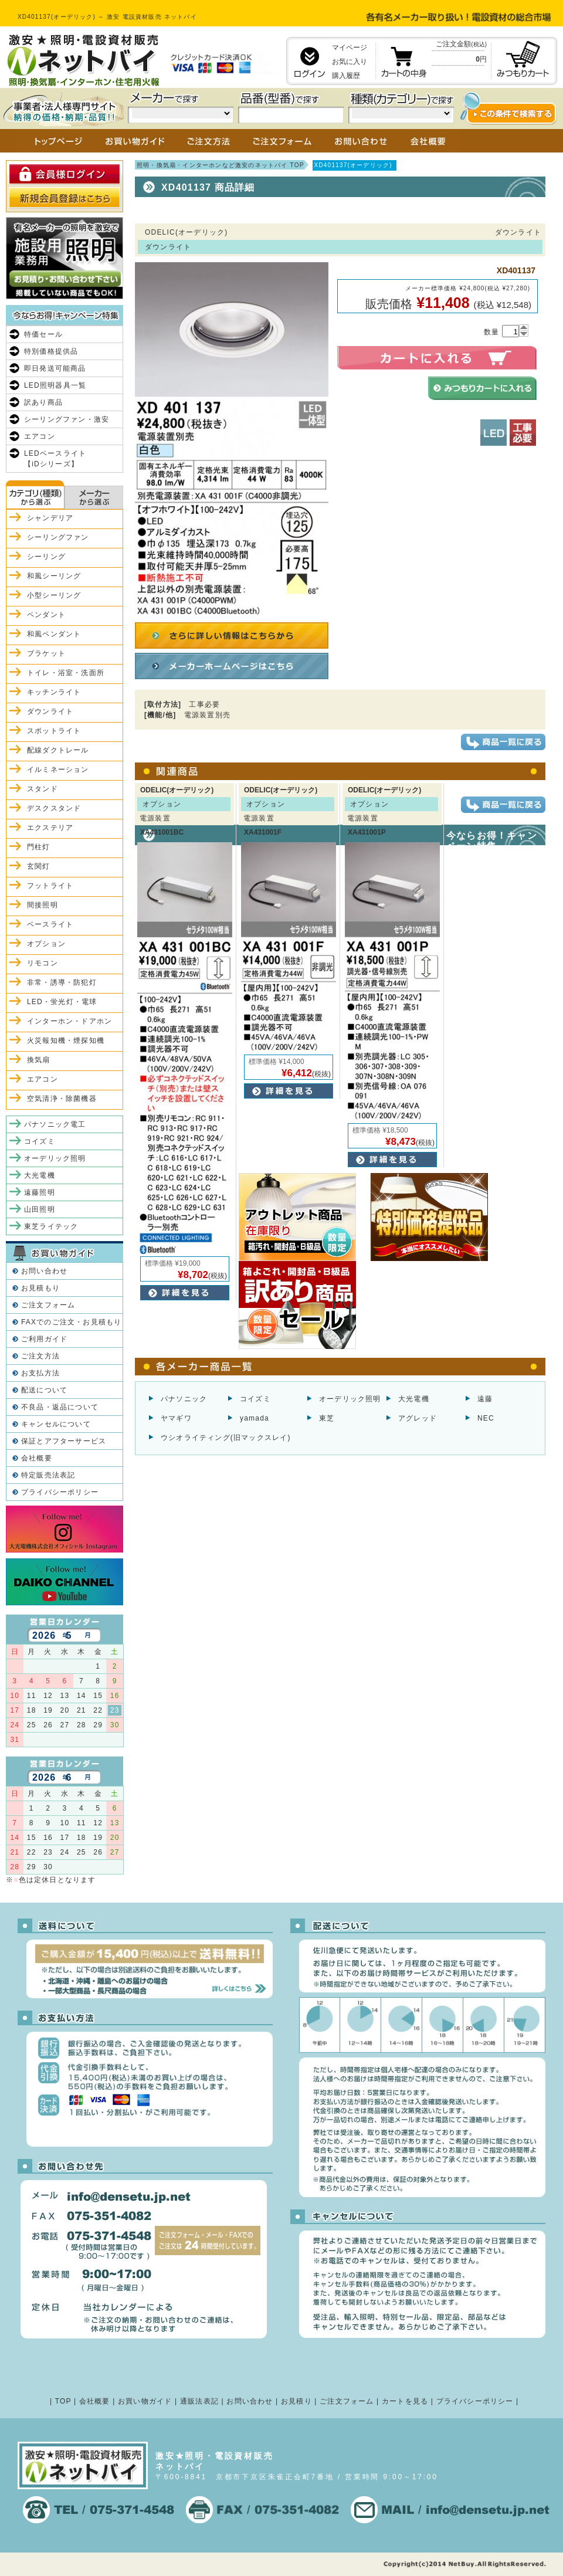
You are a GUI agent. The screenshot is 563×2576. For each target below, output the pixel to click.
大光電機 (413, 1399)
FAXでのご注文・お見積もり (71, 1322)
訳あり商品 (43, 402)
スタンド (42, 789)
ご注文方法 (40, 1356)
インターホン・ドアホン (69, 1021)
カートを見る (405, 2401)
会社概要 (36, 1458)
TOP (63, 2401)
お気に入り (349, 61)
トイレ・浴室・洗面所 (65, 673)
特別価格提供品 (51, 351)
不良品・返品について (60, 1407)
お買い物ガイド (145, 2401)
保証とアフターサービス (63, 1441)
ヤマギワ (176, 1418)
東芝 (326, 1418)
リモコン (42, 963)
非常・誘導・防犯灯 (62, 982)
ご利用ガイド (44, 1339)
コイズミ (255, 1399)
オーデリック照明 (350, 1399)
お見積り (296, 2401)
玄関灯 (38, 866)
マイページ (349, 47)
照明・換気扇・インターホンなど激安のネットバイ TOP (220, 165)
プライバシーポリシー (60, 1492)
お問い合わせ (44, 1271)
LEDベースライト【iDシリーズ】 (55, 458)
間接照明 (42, 905)
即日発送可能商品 (55, 368)
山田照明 (39, 1209)
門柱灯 (38, 847)
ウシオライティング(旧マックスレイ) (226, 1437)
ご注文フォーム (48, 1305)
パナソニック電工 (55, 1124)
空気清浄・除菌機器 (62, 1098)
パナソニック (184, 1399)
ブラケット (46, 653)
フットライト (50, 886)
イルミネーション (58, 769)
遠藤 (485, 1399)
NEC (485, 1418)
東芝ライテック (51, 1226)
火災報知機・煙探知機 (65, 1040)
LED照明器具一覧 (55, 385)
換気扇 (38, 1060)
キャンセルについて (56, 1424)
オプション (46, 944)
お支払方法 (40, 1373)
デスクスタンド (54, 808)
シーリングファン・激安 (66, 419)
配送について (44, 1390)
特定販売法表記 (48, 1475)
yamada (254, 1418)
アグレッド (417, 1418)
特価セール (43, 334)
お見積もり (40, 1288)
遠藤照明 (39, 1192)
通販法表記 (199, 2401)
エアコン (39, 436)
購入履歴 (346, 76)
